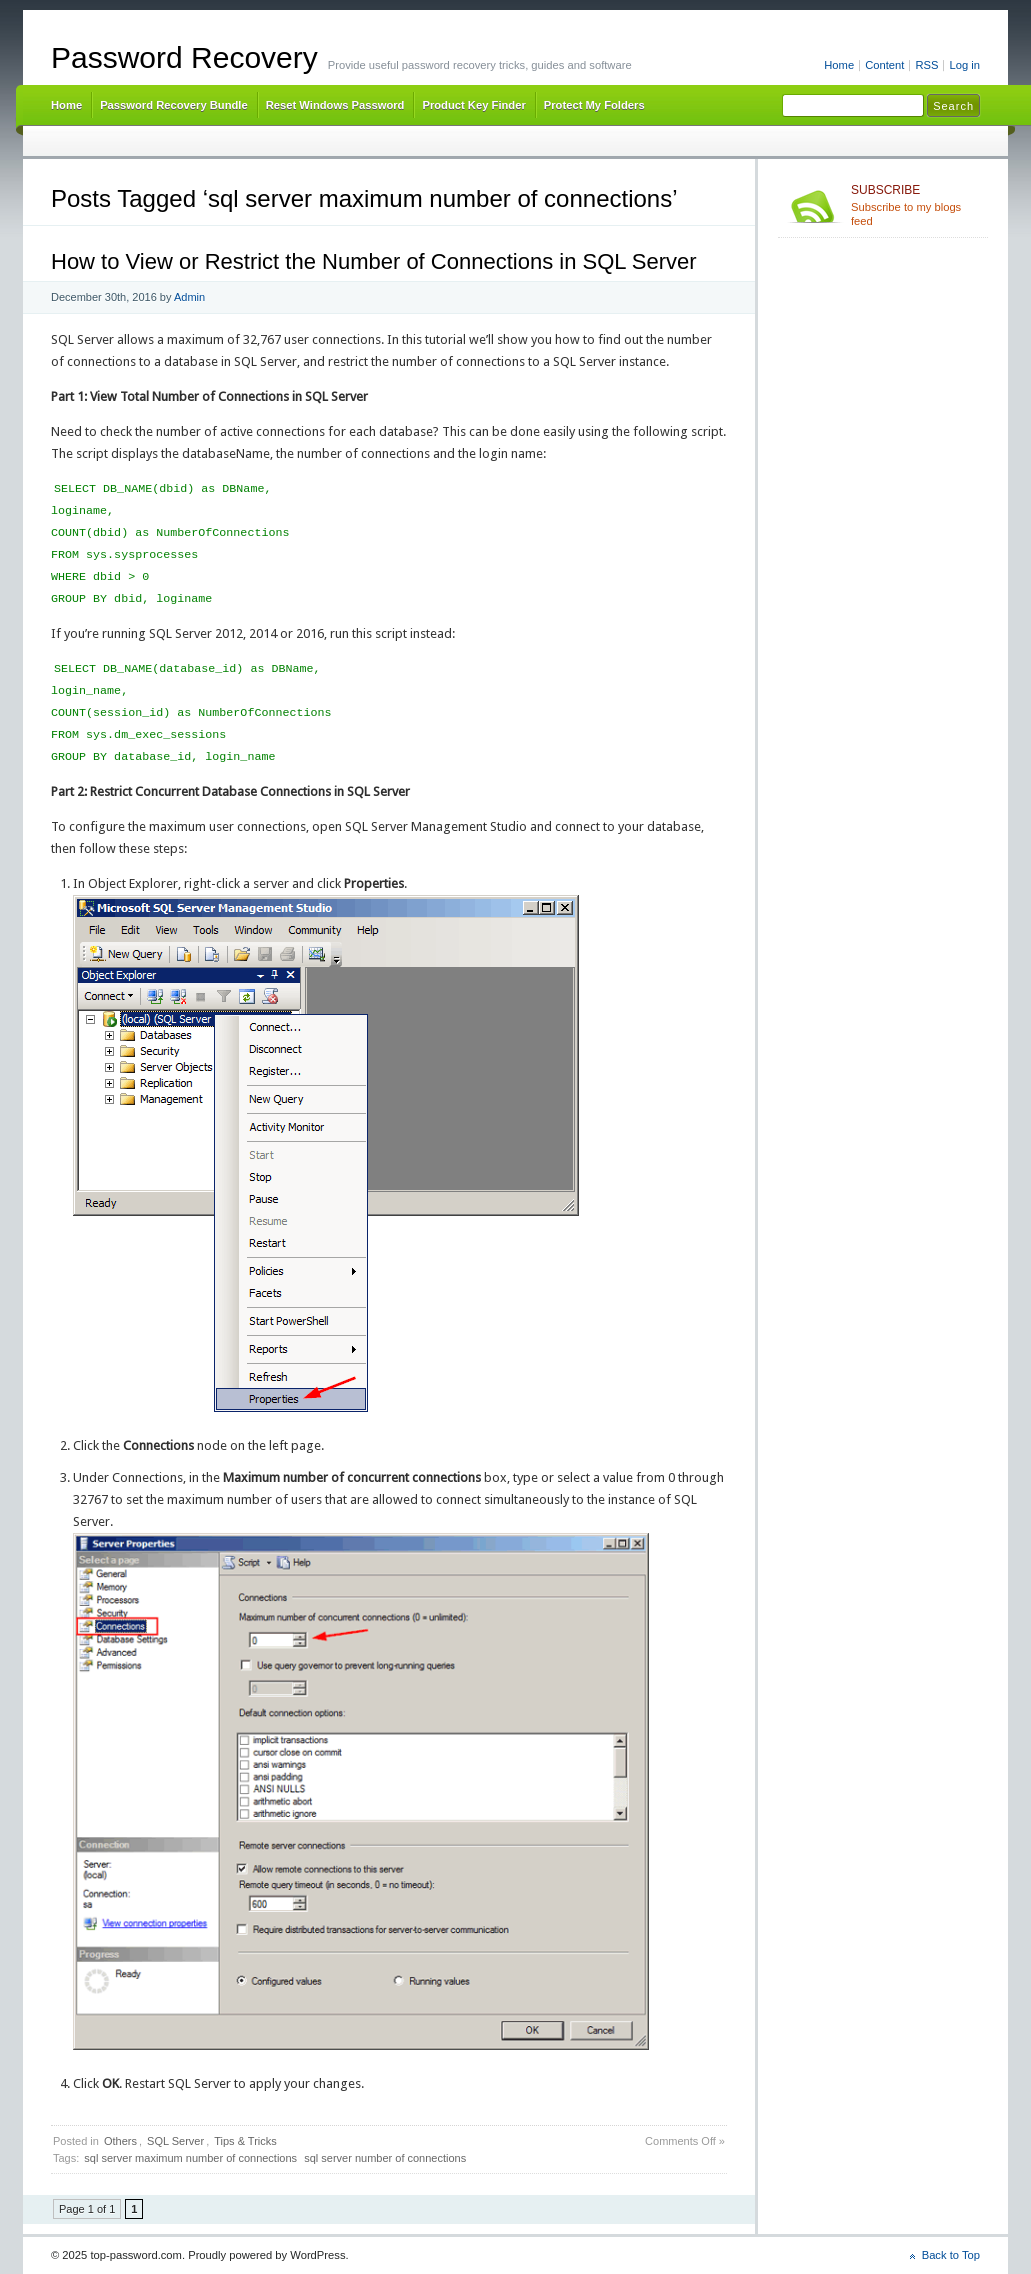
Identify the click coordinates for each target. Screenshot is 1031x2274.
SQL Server (175, 2141)
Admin (189, 297)
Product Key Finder (473, 105)
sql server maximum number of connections (190, 2158)
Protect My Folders (594, 105)
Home (839, 65)
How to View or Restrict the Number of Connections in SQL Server (374, 261)
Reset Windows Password (335, 105)
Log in (964, 65)
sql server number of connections (385, 2158)
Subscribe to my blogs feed (915, 205)
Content (884, 65)
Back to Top (951, 2255)
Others (120, 2141)
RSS (926, 65)
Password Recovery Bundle (174, 105)
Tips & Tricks (245, 2141)
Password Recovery (184, 57)
